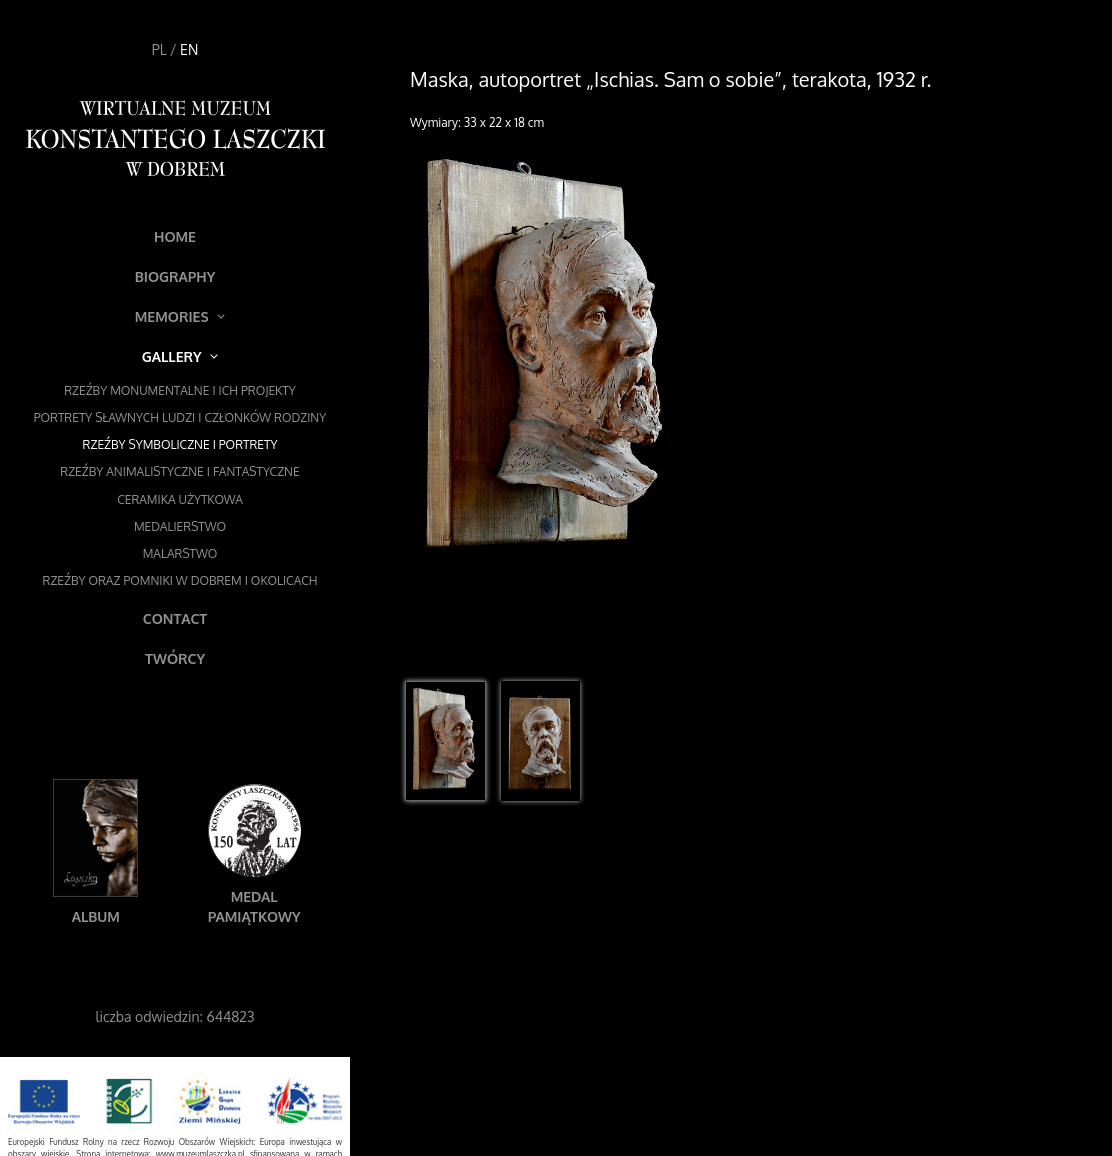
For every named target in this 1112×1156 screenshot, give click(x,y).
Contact (175, 618)
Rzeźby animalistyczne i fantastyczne (179, 471)
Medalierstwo (180, 526)
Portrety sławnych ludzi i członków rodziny (180, 417)
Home (175, 236)
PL (159, 49)
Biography (175, 276)
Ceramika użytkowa (180, 499)
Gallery (180, 356)
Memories (180, 316)
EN (189, 49)
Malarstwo (180, 553)
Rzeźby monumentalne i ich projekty (180, 390)
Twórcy (175, 658)
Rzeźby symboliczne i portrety (180, 444)
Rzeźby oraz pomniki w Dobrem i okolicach (180, 580)
